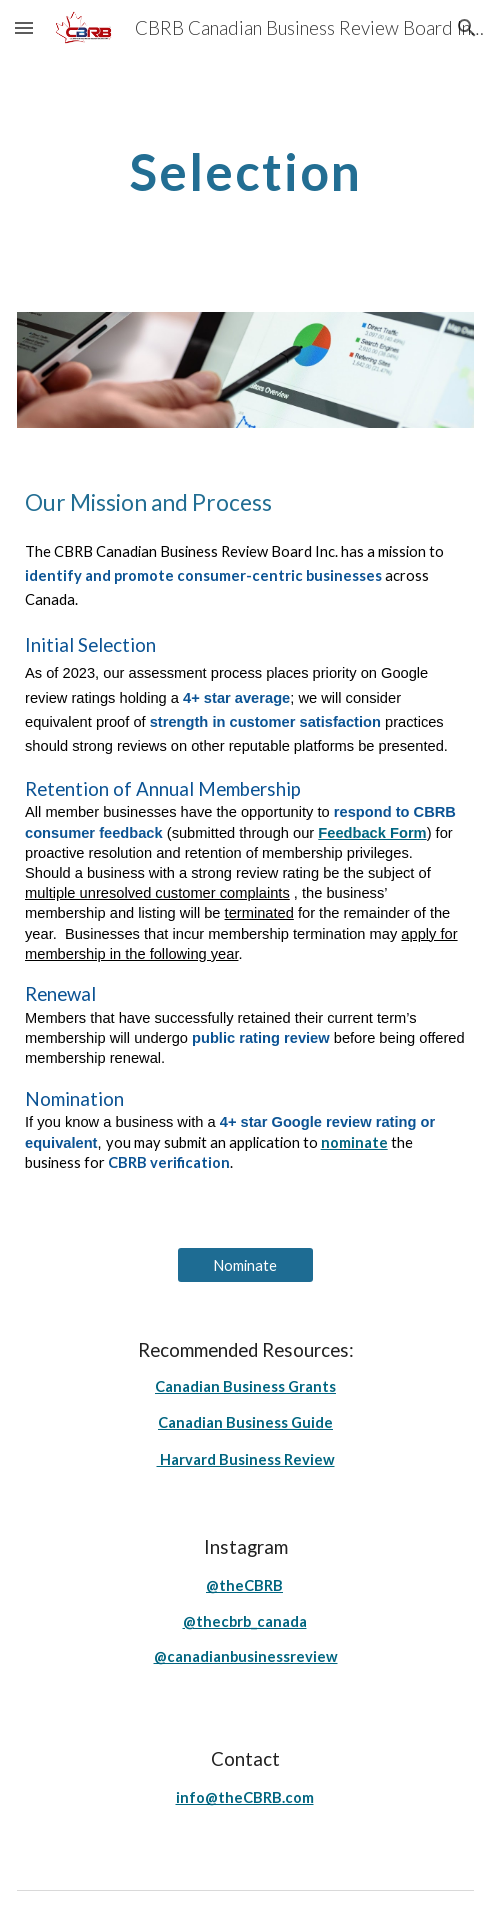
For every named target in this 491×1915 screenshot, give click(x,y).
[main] (245, 172)
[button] (24, 27)
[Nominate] (245, 1265)
